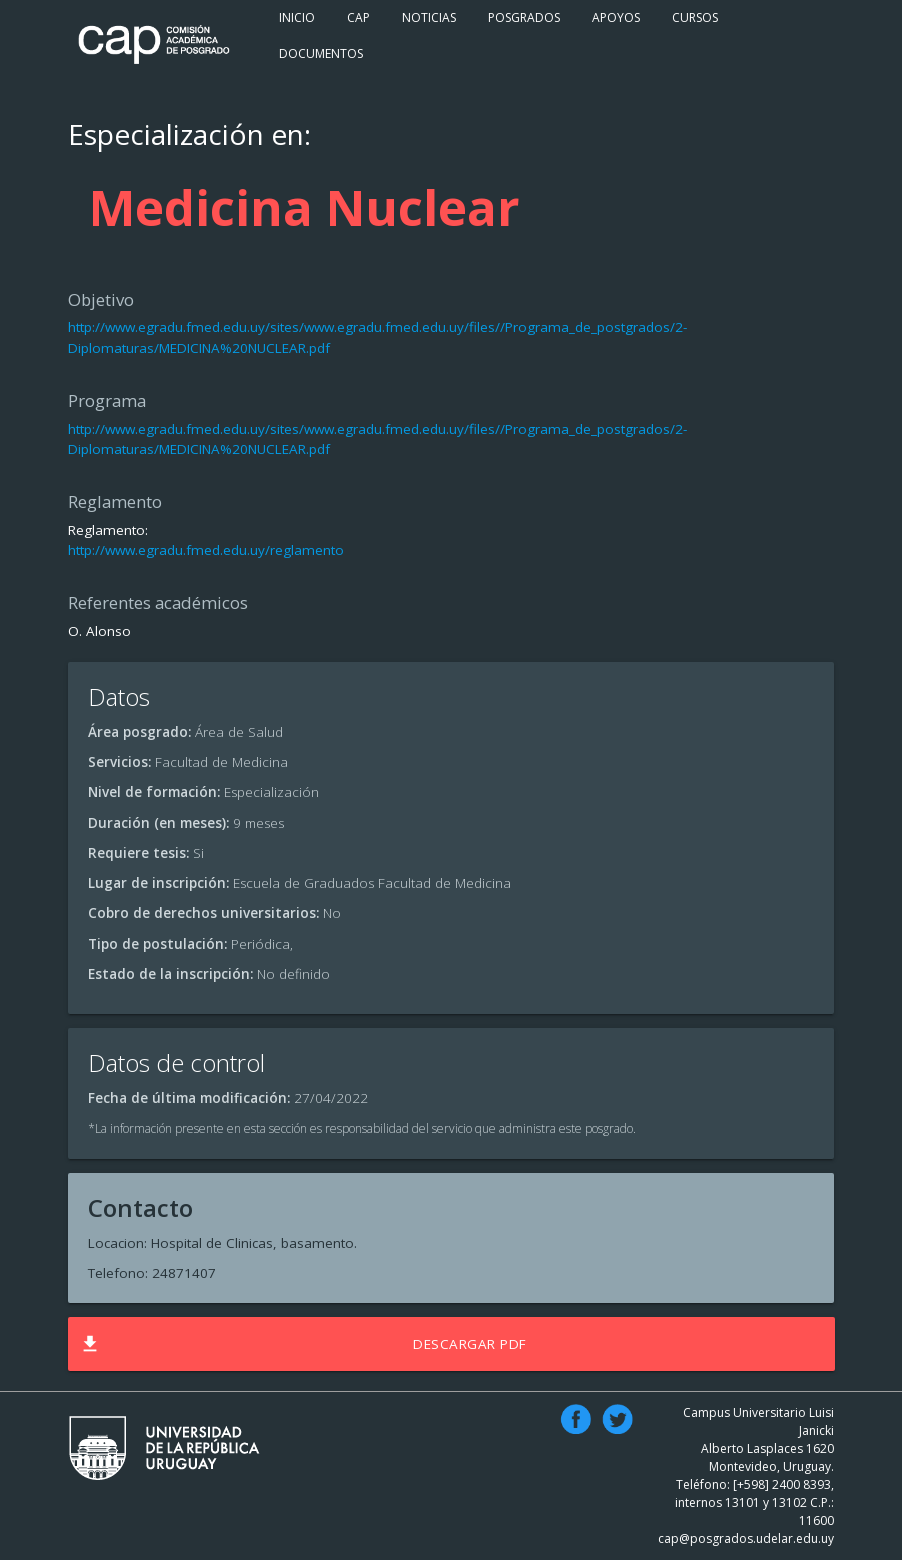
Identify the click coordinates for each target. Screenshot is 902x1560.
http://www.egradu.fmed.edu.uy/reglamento (206, 550)
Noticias (429, 17)
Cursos (695, 17)
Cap (358, 17)
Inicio (297, 17)
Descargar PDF (302, 1344)
